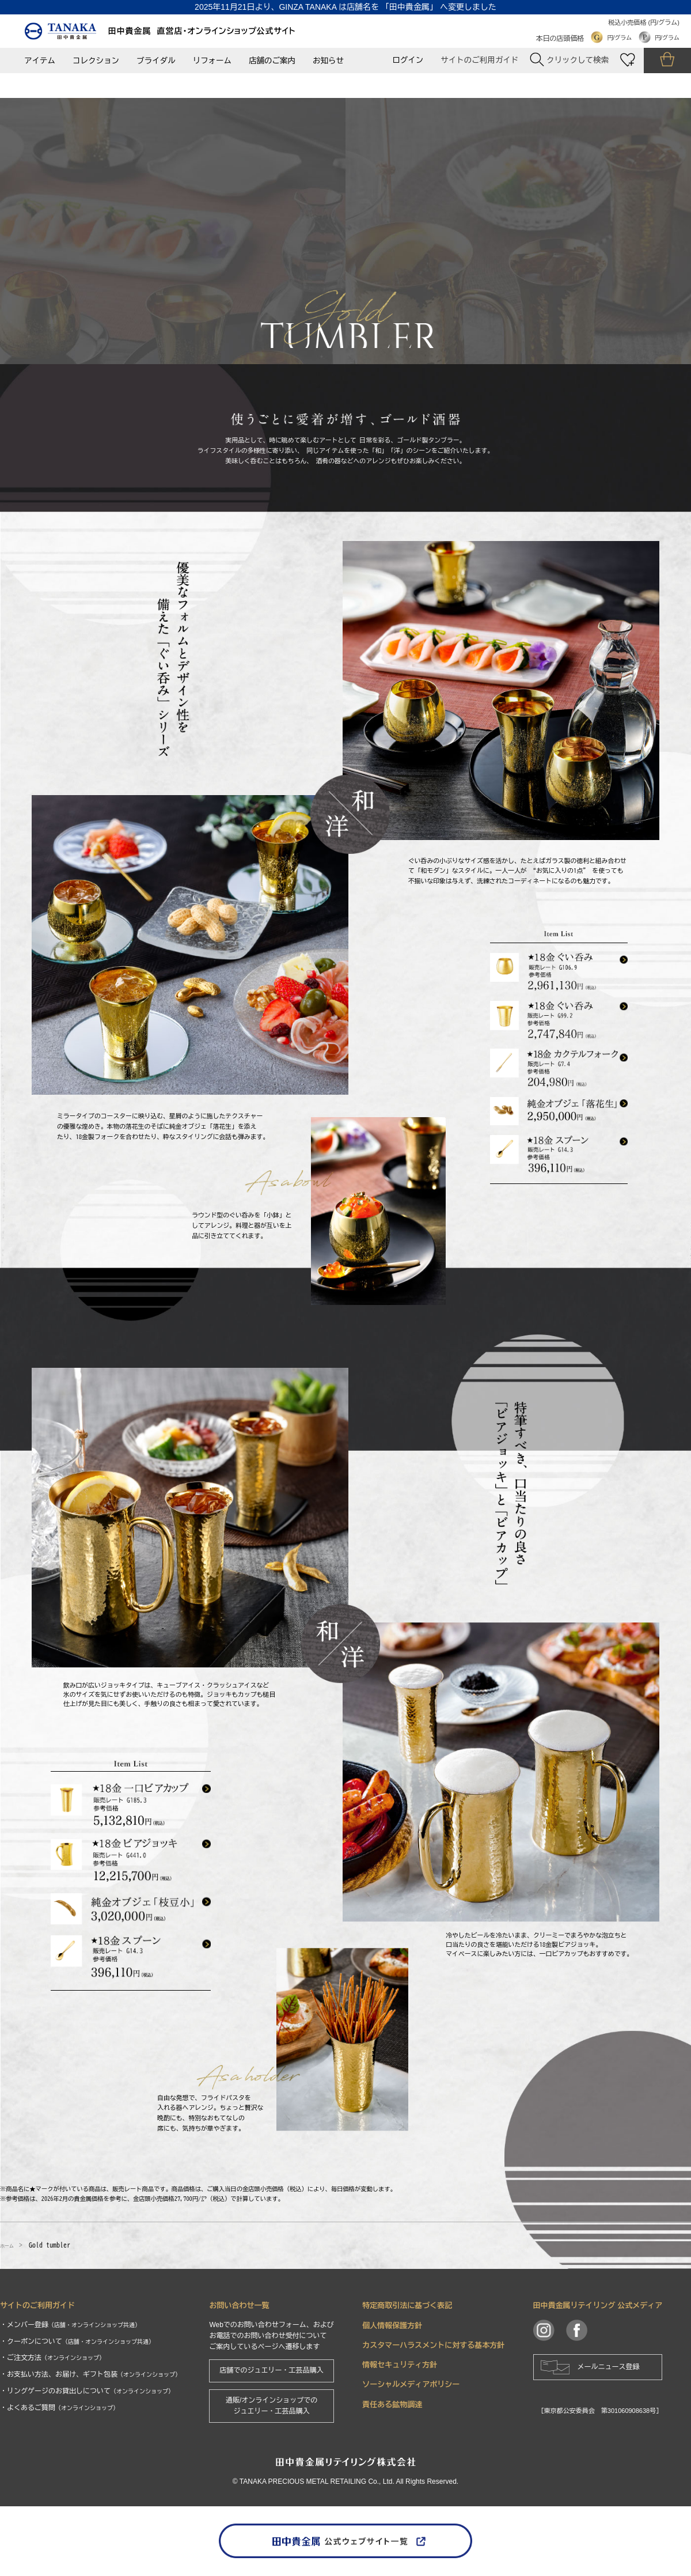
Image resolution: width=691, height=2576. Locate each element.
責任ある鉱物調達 (392, 2404)
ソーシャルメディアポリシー (411, 2384)
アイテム (39, 60)
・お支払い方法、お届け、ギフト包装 (90, 2374)
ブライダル (156, 60)
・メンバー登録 (70, 2325)
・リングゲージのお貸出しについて (87, 2391)
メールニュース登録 (609, 2367)
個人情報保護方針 (392, 2325)
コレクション (96, 60)
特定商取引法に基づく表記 (407, 2305)
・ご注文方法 (52, 2358)
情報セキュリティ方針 (399, 2365)
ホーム (10, 2244)
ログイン (407, 60)
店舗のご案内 (272, 60)
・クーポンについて (77, 2341)
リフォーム (212, 60)
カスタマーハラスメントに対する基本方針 (433, 2345)
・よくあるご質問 (59, 2408)
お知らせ (328, 60)
